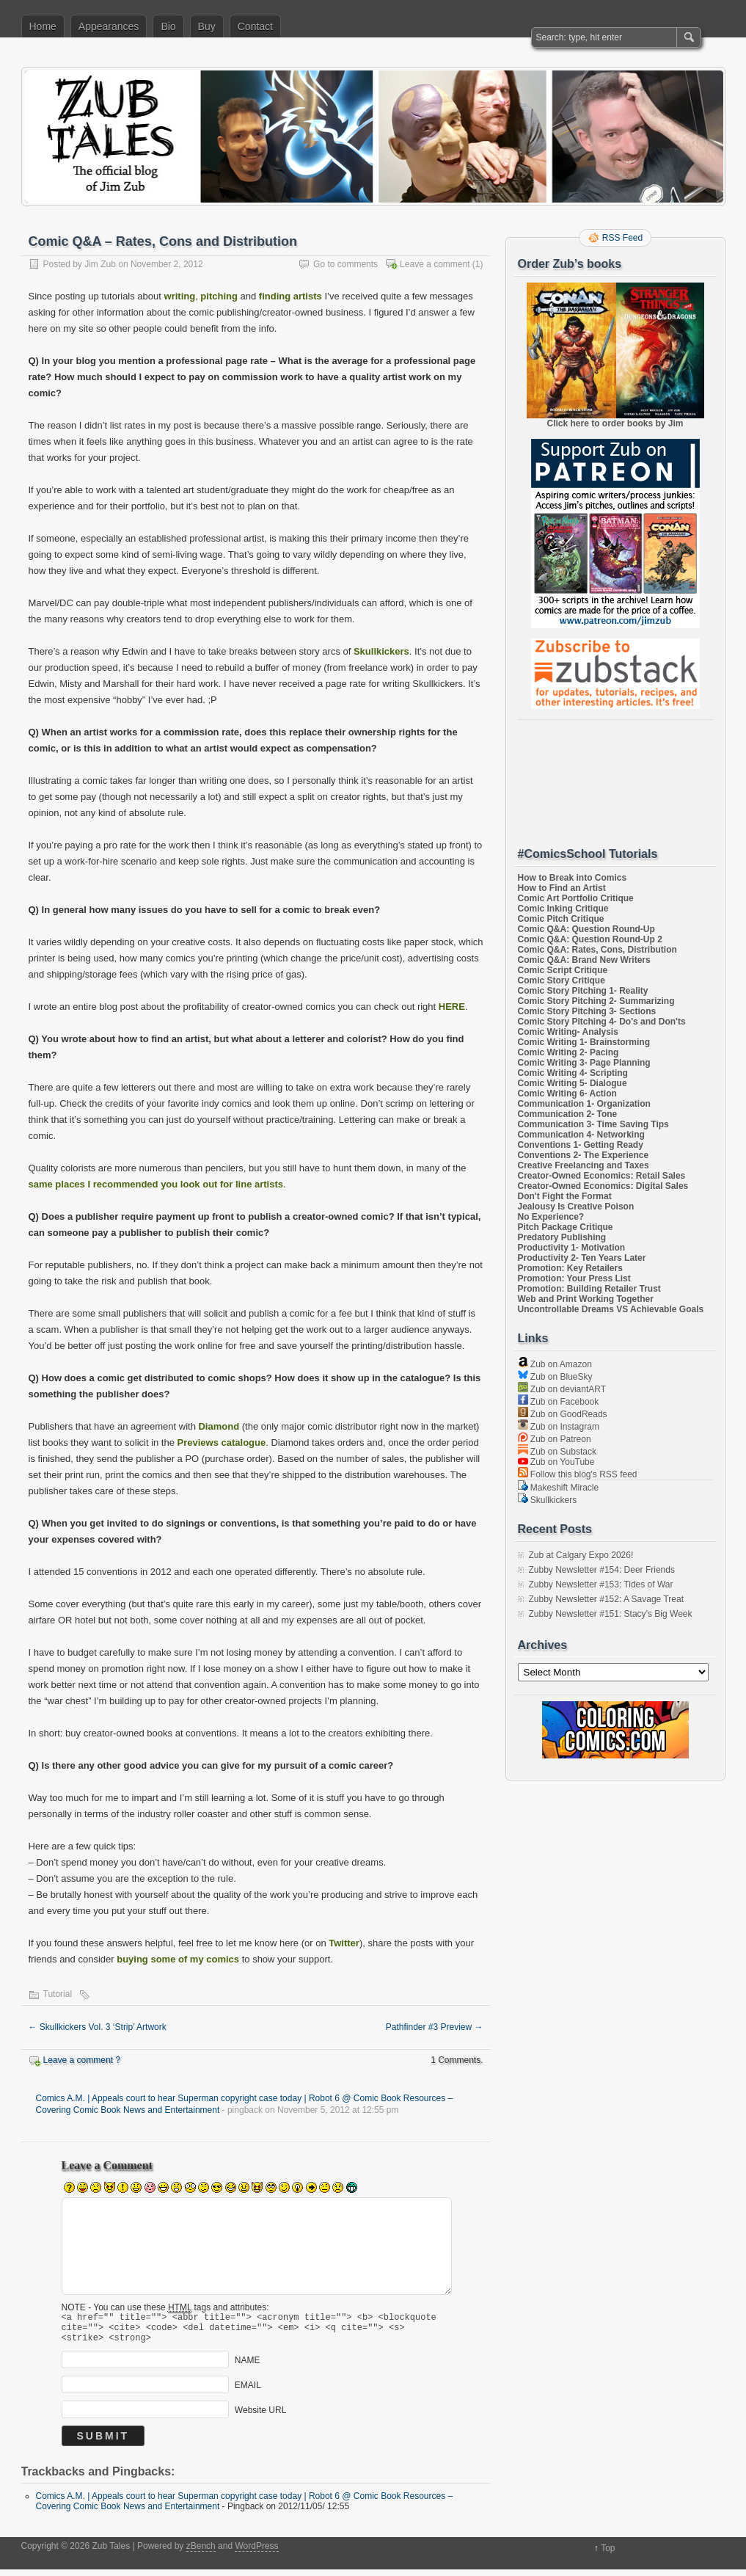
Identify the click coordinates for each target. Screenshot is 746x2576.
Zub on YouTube (556, 1462)
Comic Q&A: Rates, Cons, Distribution (597, 950)
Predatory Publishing (562, 1237)
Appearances (108, 26)
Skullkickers (547, 1500)
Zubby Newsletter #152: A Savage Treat (606, 1599)
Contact (255, 26)
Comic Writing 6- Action (567, 1093)
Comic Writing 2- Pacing (568, 1052)
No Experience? (551, 1217)
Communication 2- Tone (568, 1114)
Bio (168, 26)
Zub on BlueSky (555, 1377)
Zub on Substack (557, 1452)
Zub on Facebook (558, 1402)
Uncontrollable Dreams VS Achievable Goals (611, 1309)
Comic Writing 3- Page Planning (584, 1063)
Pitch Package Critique (565, 1227)
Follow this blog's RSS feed (577, 1474)
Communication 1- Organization (584, 1104)
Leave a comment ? (81, 2060)
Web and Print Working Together (586, 1299)
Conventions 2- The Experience (583, 1155)
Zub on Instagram (558, 1427)
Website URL (260, 2417)
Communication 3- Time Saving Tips (593, 1124)
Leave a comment (434, 264)
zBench (201, 2552)
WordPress (256, 2552)
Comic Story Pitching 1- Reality (583, 991)
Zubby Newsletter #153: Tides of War (601, 1584)
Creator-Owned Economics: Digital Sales (603, 1186)
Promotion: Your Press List (574, 1278)
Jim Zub (100, 264)
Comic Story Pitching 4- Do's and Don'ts (602, 1021)
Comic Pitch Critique (561, 919)
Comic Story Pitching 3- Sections (587, 1011)
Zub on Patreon (554, 1439)
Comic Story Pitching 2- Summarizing (596, 1001)
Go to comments (345, 264)
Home (42, 26)
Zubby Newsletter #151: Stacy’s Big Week (610, 1614)
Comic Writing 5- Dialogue (572, 1083)
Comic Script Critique (563, 970)
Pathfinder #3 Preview (434, 2027)
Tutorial (58, 1994)
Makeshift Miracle (558, 1487)
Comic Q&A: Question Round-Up (586, 929)
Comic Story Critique (561, 980)
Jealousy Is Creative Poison (576, 1206)
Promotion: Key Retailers (570, 1268)
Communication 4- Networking (581, 1134)
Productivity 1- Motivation (572, 1247)
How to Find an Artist (562, 888)
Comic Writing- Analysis (568, 1032)
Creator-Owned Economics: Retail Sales (602, 1176)
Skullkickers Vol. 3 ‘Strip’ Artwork (98, 2027)
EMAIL (248, 2392)
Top (608, 2555)
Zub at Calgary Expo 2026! (581, 1555)
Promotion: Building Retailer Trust (589, 1289)
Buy (207, 26)
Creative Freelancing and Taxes (583, 1165)
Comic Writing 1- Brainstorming (584, 1042)
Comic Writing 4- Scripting (573, 1073)
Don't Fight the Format (565, 1196)
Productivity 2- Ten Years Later (582, 1258)
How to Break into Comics (572, 878)
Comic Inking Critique (563, 908)
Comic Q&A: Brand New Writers (584, 960)
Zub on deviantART (562, 1389)
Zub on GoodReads (562, 1414)
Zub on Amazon (555, 1364)
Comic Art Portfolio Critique (576, 898)
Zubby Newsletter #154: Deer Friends (602, 1570)
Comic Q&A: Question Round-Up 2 (590, 939)
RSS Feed (622, 238)
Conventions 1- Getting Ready (580, 1145)
